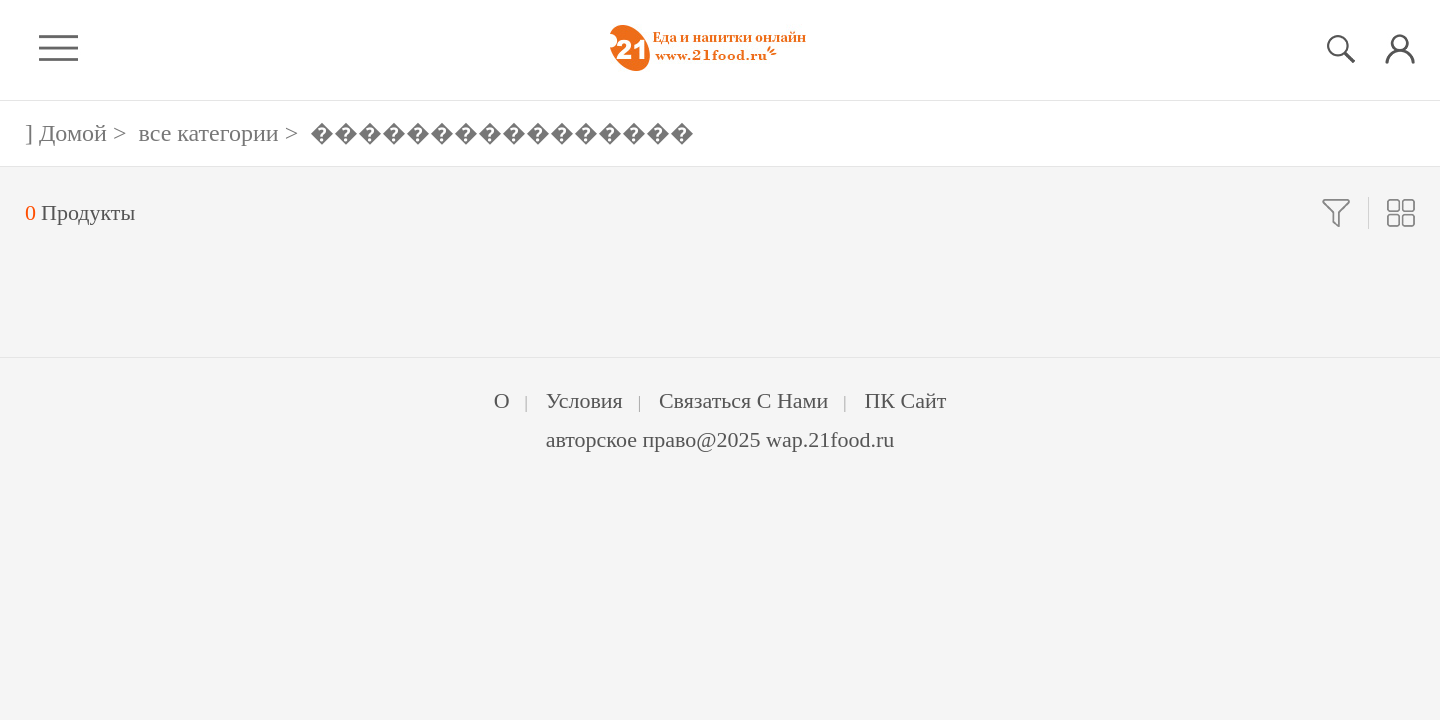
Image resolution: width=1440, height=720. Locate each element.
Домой (73, 133)
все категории (209, 133)
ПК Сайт (905, 400)
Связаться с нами (743, 400)
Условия (584, 400)
